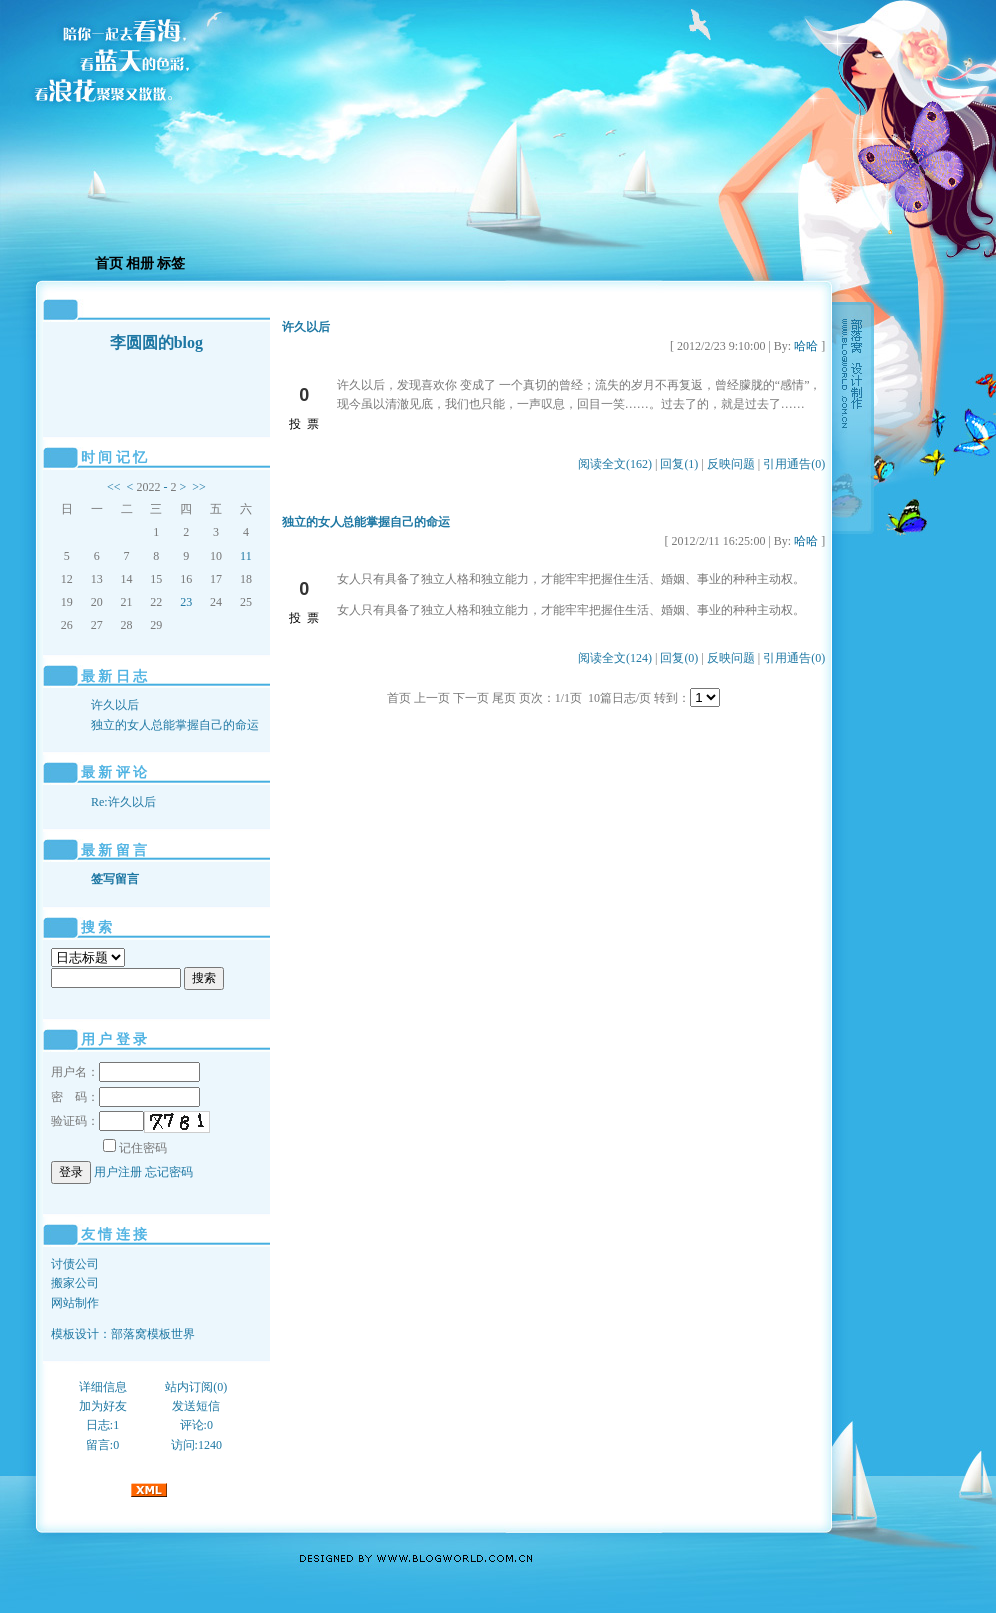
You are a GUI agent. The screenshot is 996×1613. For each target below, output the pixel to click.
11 (246, 556)
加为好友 (103, 1406)
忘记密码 (169, 1172)
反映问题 (731, 464)
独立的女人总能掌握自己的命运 (175, 725)
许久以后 (115, 705)
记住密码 (135, 1148)
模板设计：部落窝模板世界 (123, 1334)
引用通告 (794, 464)
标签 (171, 263)
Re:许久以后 (123, 802)
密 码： (125, 1097)
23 (186, 602)
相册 (140, 263)
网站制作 (75, 1303)
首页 (109, 263)
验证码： (97, 1121)
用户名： (125, 1072)
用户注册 (118, 1172)
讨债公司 (75, 1264)
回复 (679, 464)
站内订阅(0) (196, 1387)
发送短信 (196, 1406)
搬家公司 (75, 1283)
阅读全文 (615, 464)
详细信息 (103, 1387)
